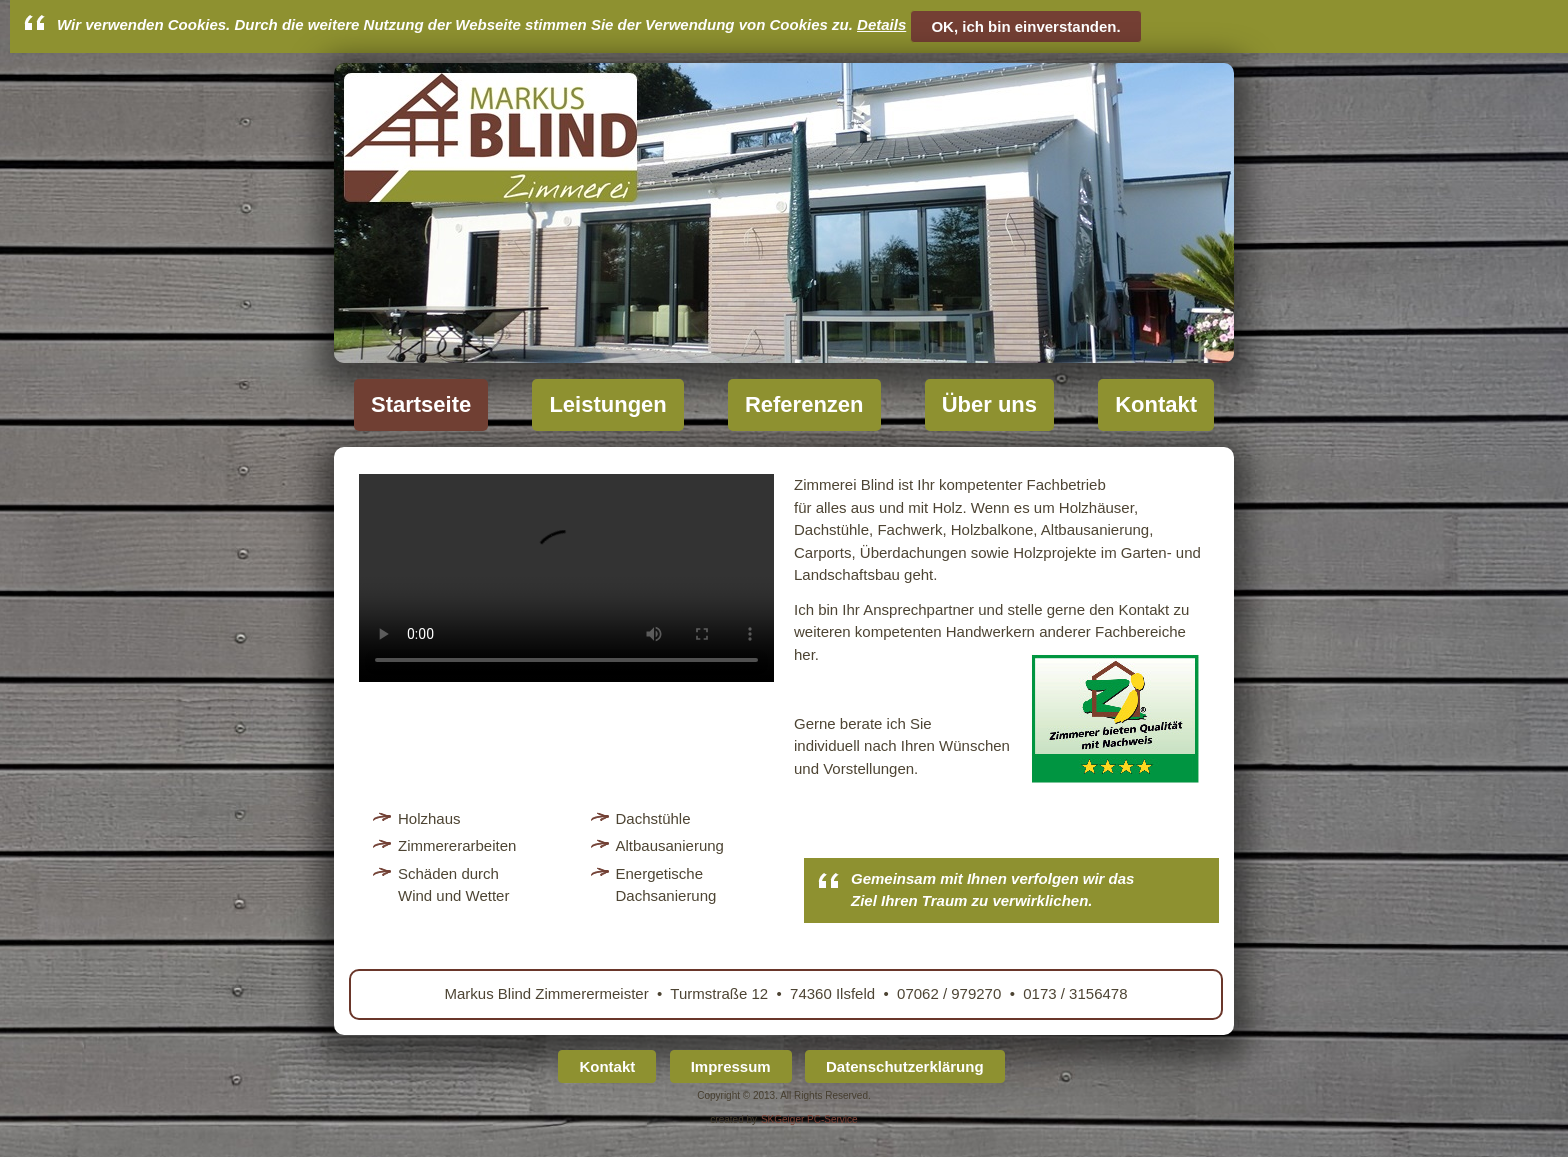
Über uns (989, 404)
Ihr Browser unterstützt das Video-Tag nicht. (566, 578)
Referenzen (804, 404)
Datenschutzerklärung (905, 1066)
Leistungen (607, 404)
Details (881, 24)
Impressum (731, 1066)
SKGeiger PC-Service (809, 1119)
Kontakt (1156, 404)
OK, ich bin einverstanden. (1025, 26)
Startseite (421, 404)
